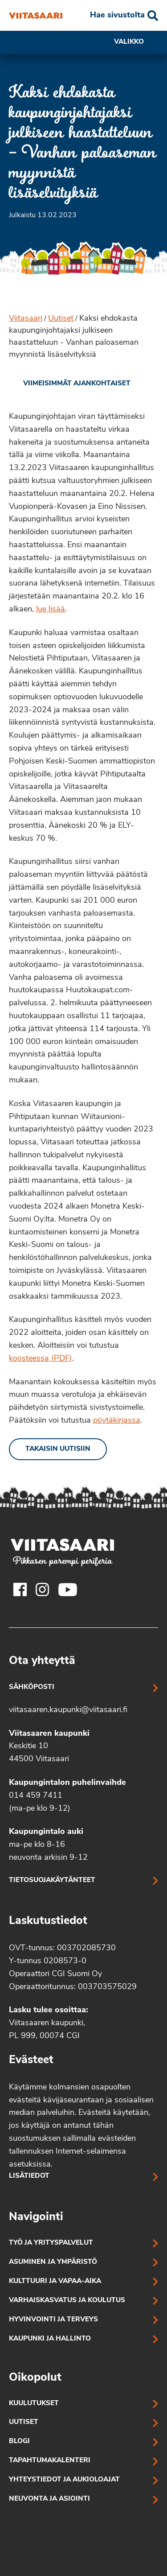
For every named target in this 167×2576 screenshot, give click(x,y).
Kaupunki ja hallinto (50, 2339)
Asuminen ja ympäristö (53, 2262)
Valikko (136, 42)
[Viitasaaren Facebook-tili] (20, 1589)
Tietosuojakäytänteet (52, 1880)
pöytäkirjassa (116, 1420)
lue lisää (50, 609)
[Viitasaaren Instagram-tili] (42, 1589)
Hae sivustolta (117, 15)
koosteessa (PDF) (40, 1358)
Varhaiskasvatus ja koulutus (67, 2300)
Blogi (19, 2441)
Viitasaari (25, 318)
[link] (69, 384)
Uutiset (60, 318)
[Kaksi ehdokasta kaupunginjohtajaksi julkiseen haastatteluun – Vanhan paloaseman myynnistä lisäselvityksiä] (35, 15)
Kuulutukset (34, 2403)
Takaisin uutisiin (57, 1449)
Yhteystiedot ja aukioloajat (64, 2480)
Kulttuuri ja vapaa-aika (55, 2281)
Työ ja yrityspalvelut (51, 2243)
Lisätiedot (29, 2176)
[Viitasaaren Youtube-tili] (68, 1589)
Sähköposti (31, 1687)
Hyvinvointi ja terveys (53, 2319)
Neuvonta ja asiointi (49, 2499)
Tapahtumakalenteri (49, 2460)
